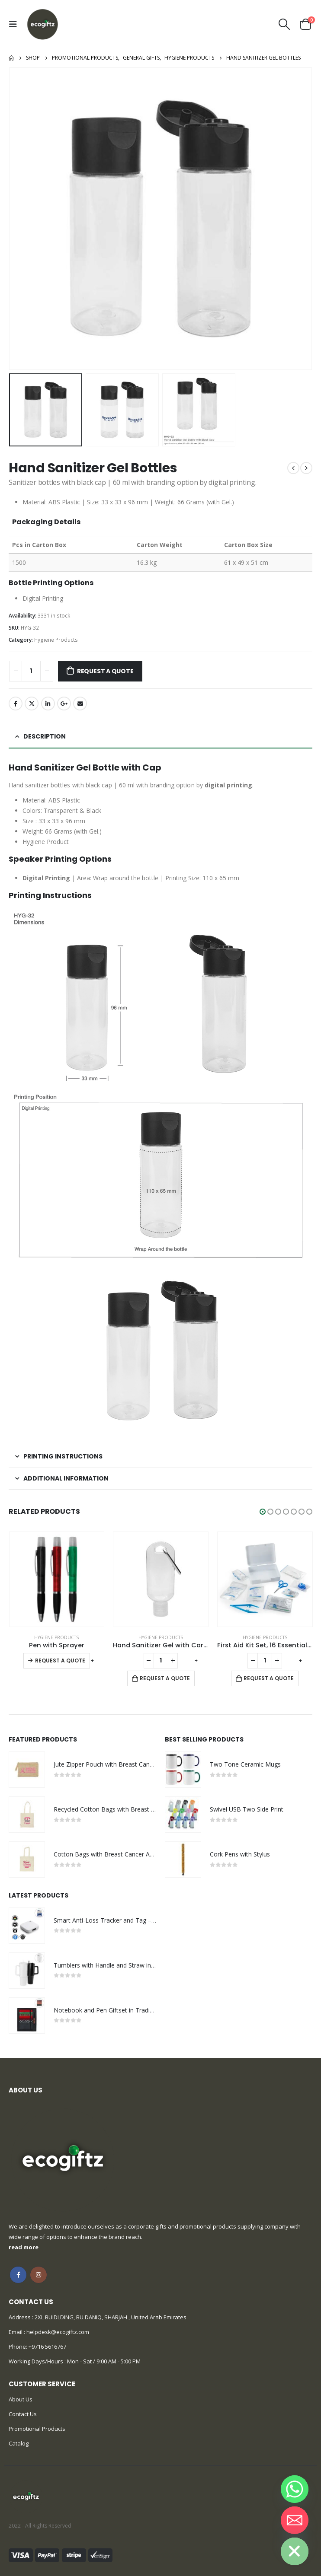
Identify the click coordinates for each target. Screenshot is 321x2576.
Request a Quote (105, 671)
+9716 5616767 (47, 2346)
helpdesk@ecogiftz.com (57, 2332)
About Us (20, 2399)
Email (80, 703)
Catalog (19, 2443)
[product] (57, 1579)
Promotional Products (37, 2429)
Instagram (38, 2274)
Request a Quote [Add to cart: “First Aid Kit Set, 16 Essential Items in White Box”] (269, 1678)
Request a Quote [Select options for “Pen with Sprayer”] (60, 1660)
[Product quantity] (31, 671)
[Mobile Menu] (15, 24)
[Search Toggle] (284, 24)
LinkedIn (48, 703)
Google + (64, 703)
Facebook (15, 703)
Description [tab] (44, 736)
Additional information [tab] (66, 1478)
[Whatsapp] (294, 2489)
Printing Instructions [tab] (63, 1456)
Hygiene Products (56, 639)
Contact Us (23, 2414)
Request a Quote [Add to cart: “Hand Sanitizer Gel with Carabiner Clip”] (165, 1678)
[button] (262, 1511)
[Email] (294, 2520)
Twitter (32, 703)
